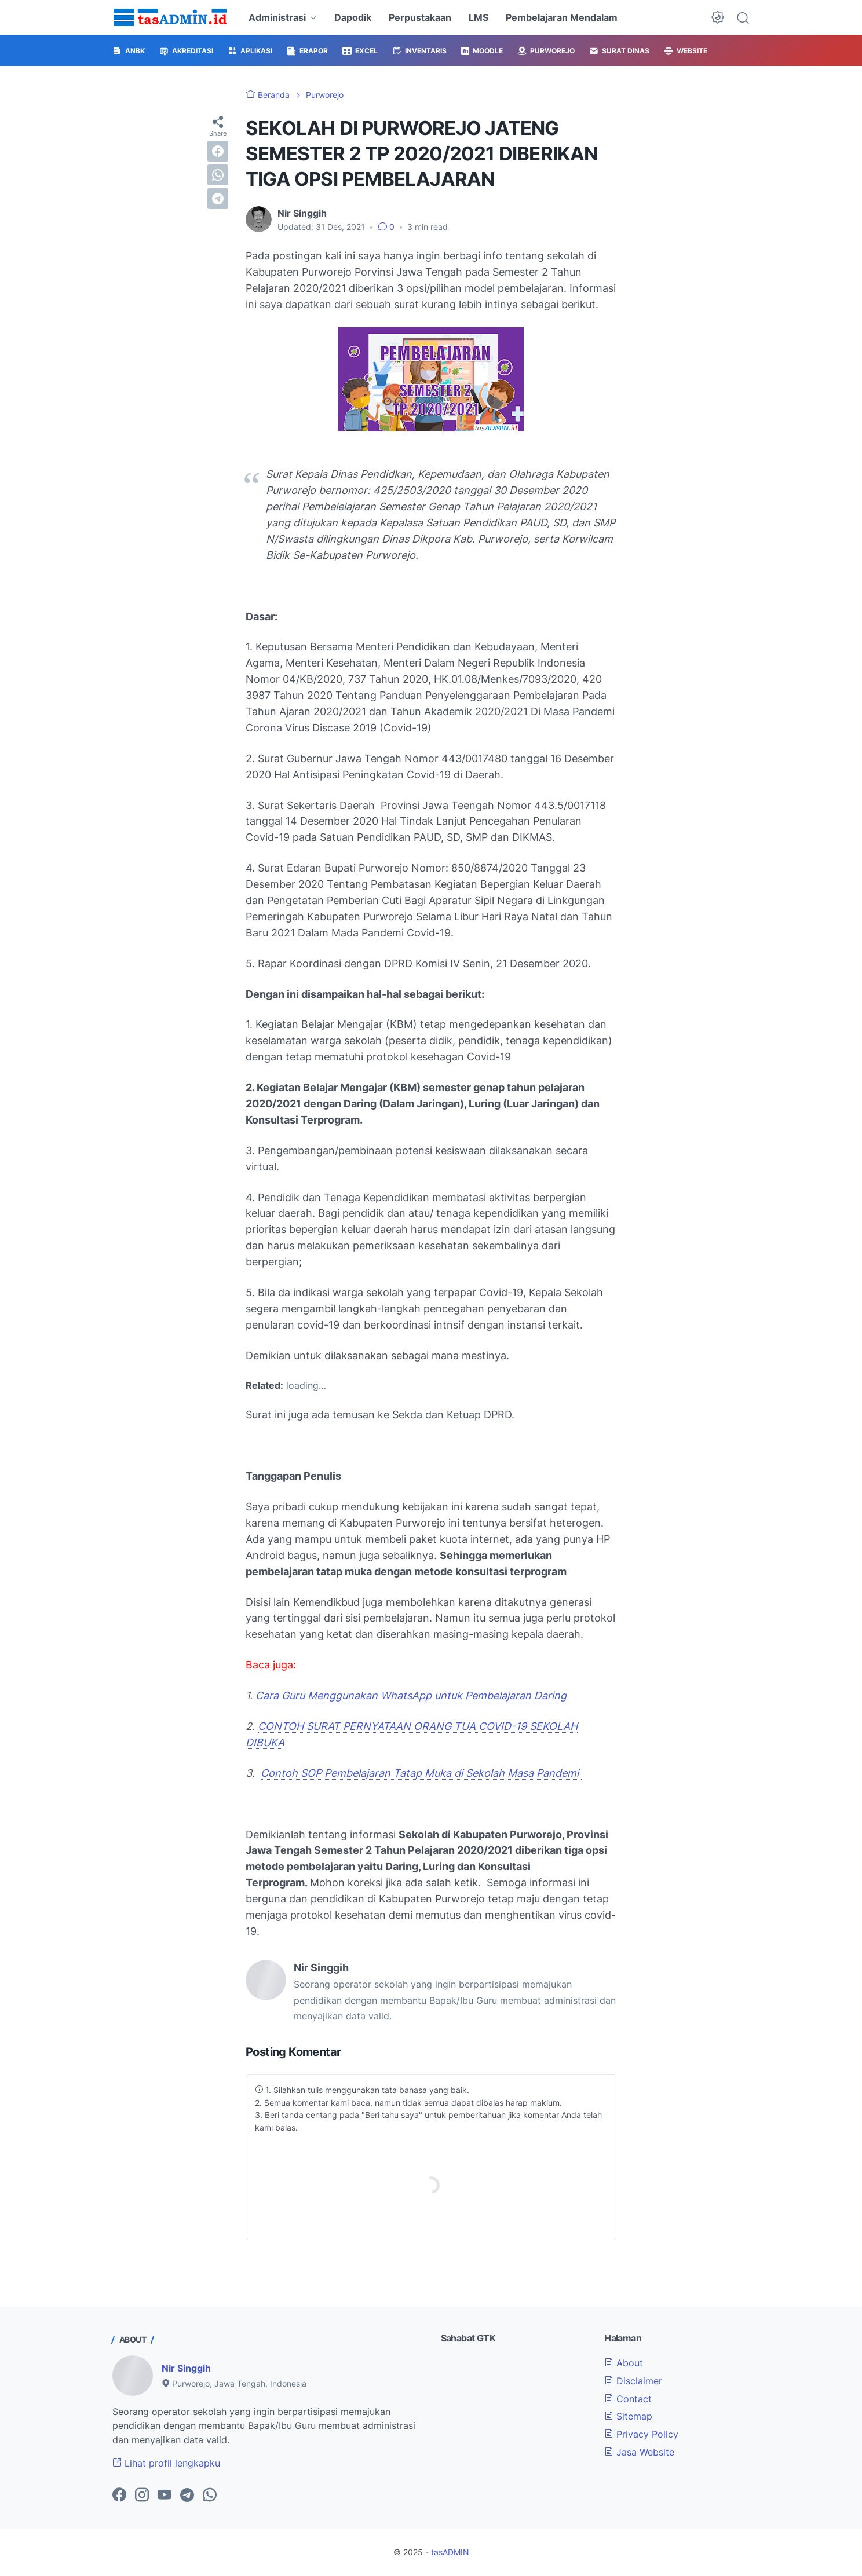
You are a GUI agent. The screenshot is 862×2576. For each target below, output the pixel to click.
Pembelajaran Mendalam (562, 17)
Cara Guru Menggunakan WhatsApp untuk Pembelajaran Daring (411, 1695)
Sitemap (628, 2416)
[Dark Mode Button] (718, 17)
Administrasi (277, 17)
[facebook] (217, 151)
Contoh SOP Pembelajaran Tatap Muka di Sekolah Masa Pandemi (421, 1773)
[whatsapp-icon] (210, 2495)
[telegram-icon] (187, 2495)
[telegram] (217, 198)
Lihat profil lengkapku (166, 2463)
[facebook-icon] (119, 2495)
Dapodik (352, 17)
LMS (478, 17)
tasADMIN (450, 2552)
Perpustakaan (420, 17)
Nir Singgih (186, 2368)
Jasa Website (639, 2452)
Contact (628, 2399)
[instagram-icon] (142, 2495)
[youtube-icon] (164, 2495)
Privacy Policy (641, 2434)
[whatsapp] (217, 174)
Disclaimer (633, 2381)
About (623, 2363)
